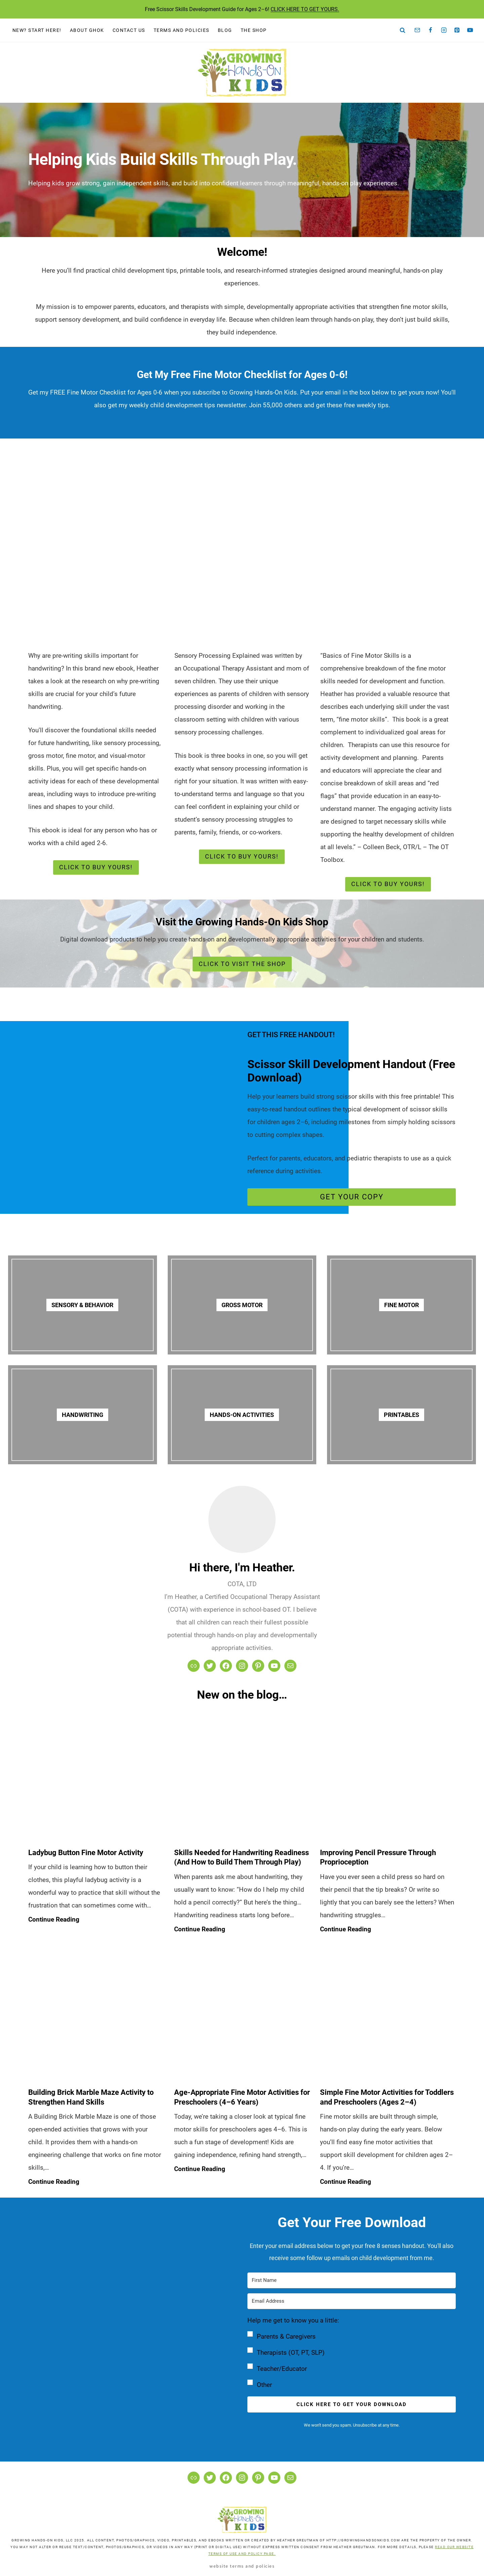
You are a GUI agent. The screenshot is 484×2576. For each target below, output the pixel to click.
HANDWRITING (82, 1414)
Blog (225, 30)
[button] (351, 2352)
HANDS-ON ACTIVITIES (242, 1414)
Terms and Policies (181, 30)
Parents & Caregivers (286, 2336)
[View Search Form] (402, 30)
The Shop (254, 30)
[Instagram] (443, 30)
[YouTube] (470, 30)
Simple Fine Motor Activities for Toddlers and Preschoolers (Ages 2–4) (387, 2097)
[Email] (417, 30)
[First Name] (351, 2280)
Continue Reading (55, 1920)
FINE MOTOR (401, 1304)
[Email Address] (351, 2301)
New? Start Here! (37, 30)
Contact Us (129, 30)
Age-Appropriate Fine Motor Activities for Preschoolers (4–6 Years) (242, 2097)
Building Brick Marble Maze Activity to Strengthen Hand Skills (91, 2097)
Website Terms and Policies (242, 2566)
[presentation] (96, 1775)
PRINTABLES (401, 1414)
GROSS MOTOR (242, 1304)
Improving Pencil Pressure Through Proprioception (378, 1857)
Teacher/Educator (282, 2369)
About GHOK (87, 30)
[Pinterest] (457, 30)
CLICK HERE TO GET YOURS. (305, 9)
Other (264, 2385)
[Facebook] (430, 30)
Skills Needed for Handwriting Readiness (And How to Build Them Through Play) (241, 1857)
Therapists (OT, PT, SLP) (291, 2352)
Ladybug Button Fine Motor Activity (85, 1852)
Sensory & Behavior (82, 1304)
